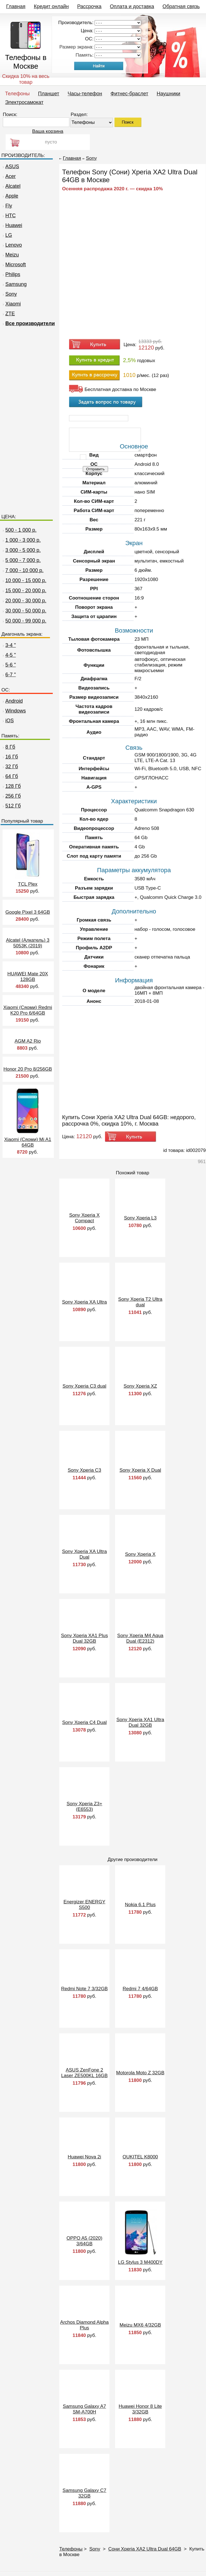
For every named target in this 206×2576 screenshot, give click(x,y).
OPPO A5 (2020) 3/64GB (84, 2240)
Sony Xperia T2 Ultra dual (140, 1302)
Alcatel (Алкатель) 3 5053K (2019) (27, 943)
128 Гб (11, 786)
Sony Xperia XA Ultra (84, 1302)
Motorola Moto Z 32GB (140, 2072)
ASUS (10, 166)
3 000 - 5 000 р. (23, 550)
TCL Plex (27, 884)
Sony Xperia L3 (140, 1218)
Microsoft (13, 264)
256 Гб (11, 796)
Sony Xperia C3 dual (84, 1386)
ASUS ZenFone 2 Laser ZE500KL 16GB (84, 2072)
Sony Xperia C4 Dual (84, 1722)
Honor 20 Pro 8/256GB (27, 1069)
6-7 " (8, 674)
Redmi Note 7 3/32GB (84, 1988)
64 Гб (9, 776)
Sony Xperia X (140, 1554)
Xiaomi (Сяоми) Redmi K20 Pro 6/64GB (27, 1010)
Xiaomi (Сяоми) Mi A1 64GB (27, 1142)
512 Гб (11, 806)
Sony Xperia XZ (140, 1386)
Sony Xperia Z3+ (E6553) (84, 1806)
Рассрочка (89, 6)
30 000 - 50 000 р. (25, 611)
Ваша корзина (47, 131)
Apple (9, 196)
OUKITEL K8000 (140, 2157)
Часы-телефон (85, 93)
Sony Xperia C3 (84, 1470)
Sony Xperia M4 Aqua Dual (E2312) (140, 1638)
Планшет (48, 93)
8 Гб (8, 747)
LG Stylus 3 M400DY (140, 2262)
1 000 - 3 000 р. (23, 540)
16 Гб (9, 757)
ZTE (8, 313)
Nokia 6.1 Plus (140, 1904)
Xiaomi (11, 304)
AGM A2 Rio (28, 1041)
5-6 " (8, 665)
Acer (8, 176)
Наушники (168, 93)
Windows (13, 711)
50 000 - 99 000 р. (25, 621)
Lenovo (11, 245)
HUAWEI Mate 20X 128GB (27, 976)
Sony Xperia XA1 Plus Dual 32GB (84, 1638)
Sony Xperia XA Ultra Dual (84, 1554)
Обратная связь (181, 6)
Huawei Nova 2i (84, 2157)
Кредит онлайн (51, 6)
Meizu (10, 255)
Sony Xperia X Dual (140, 1470)
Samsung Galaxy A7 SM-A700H (84, 2409)
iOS (7, 720)
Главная (16, 6)
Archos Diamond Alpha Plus (84, 2325)
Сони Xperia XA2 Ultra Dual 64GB (144, 2549)
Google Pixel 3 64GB (27, 912)
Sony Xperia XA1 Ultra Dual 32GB (140, 1722)
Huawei (11, 225)
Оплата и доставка (132, 6)
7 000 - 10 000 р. (24, 570)
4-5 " (8, 655)
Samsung (14, 284)
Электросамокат (24, 102)
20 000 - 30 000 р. (25, 600)
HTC (8, 215)
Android (12, 701)
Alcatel (10, 186)
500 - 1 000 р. (20, 530)
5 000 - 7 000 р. (23, 560)
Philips (10, 274)
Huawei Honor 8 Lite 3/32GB (140, 2409)
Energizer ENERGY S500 (84, 1904)
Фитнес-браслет (129, 93)
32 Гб (9, 766)
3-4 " (8, 645)
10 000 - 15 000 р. (25, 580)
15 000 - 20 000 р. (25, 590)
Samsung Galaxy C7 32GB (84, 2493)
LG (6, 235)
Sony (9, 294)
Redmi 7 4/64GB (140, 1988)
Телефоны (17, 93)
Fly (6, 206)
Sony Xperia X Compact (84, 1217)
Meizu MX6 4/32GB (140, 2325)
